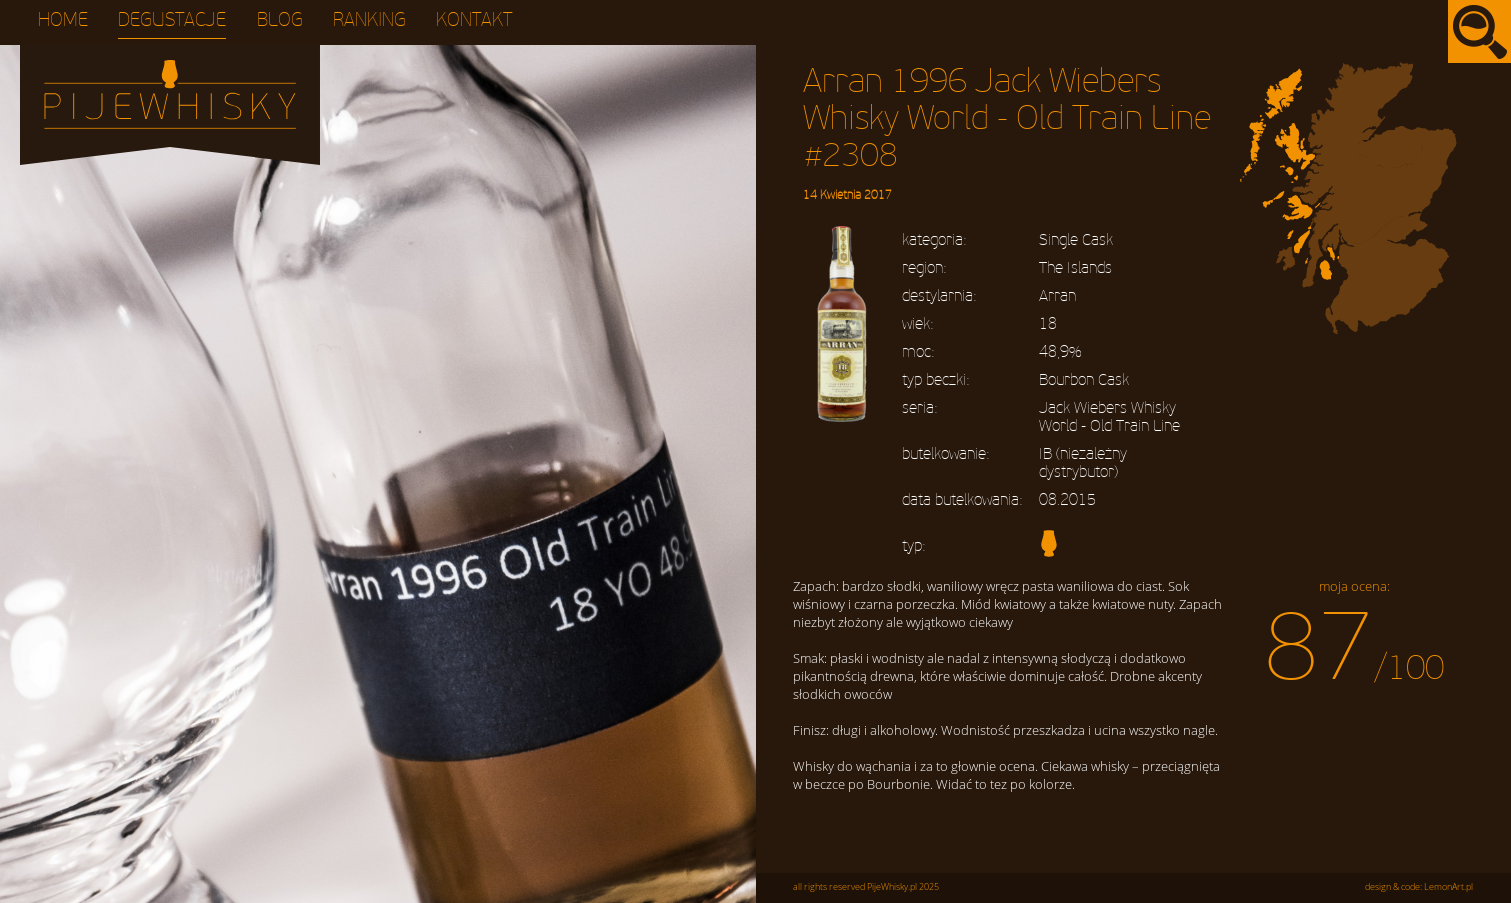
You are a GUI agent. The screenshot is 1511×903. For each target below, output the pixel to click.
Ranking (369, 20)
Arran (1057, 296)
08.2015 (1067, 500)
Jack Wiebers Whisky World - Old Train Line (1109, 417)
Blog (280, 20)
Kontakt (474, 20)
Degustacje (172, 20)
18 (1048, 324)
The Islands (1075, 268)
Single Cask (1076, 240)
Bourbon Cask (1084, 380)
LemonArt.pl (1448, 887)
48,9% (1060, 352)
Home (63, 20)
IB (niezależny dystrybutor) (1083, 463)
